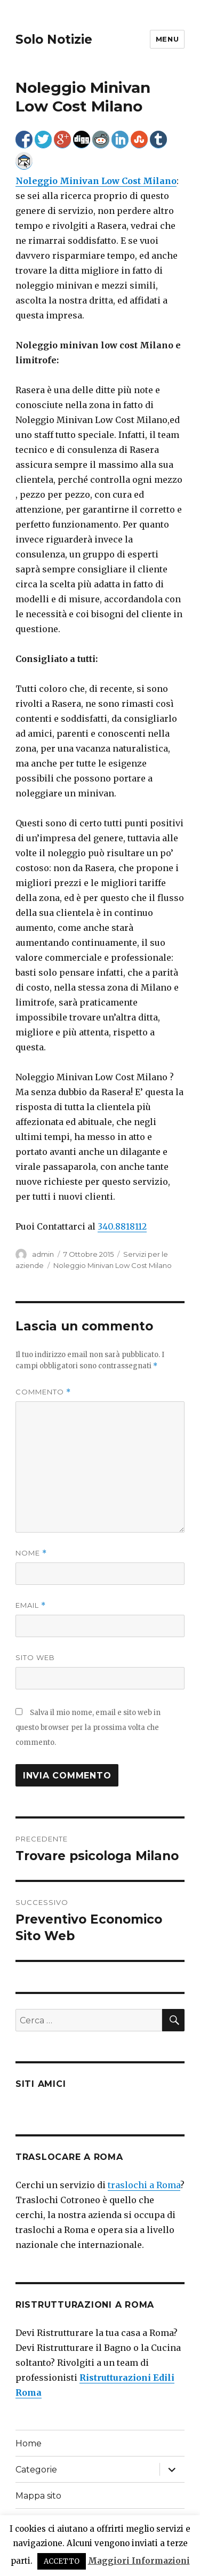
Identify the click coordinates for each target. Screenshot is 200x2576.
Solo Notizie (53, 39)
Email (30, 1605)
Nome (31, 1553)
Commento (43, 1392)
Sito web (35, 1657)
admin (43, 1254)
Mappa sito (38, 2496)
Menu (167, 39)
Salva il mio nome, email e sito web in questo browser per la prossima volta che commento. (88, 1727)
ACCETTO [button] (61, 2561)
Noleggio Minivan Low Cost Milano (112, 1265)
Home (28, 2443)
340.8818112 (122, 1226)
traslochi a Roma (144, 2185)
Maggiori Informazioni (139, 2561)
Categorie (36, 2470)
